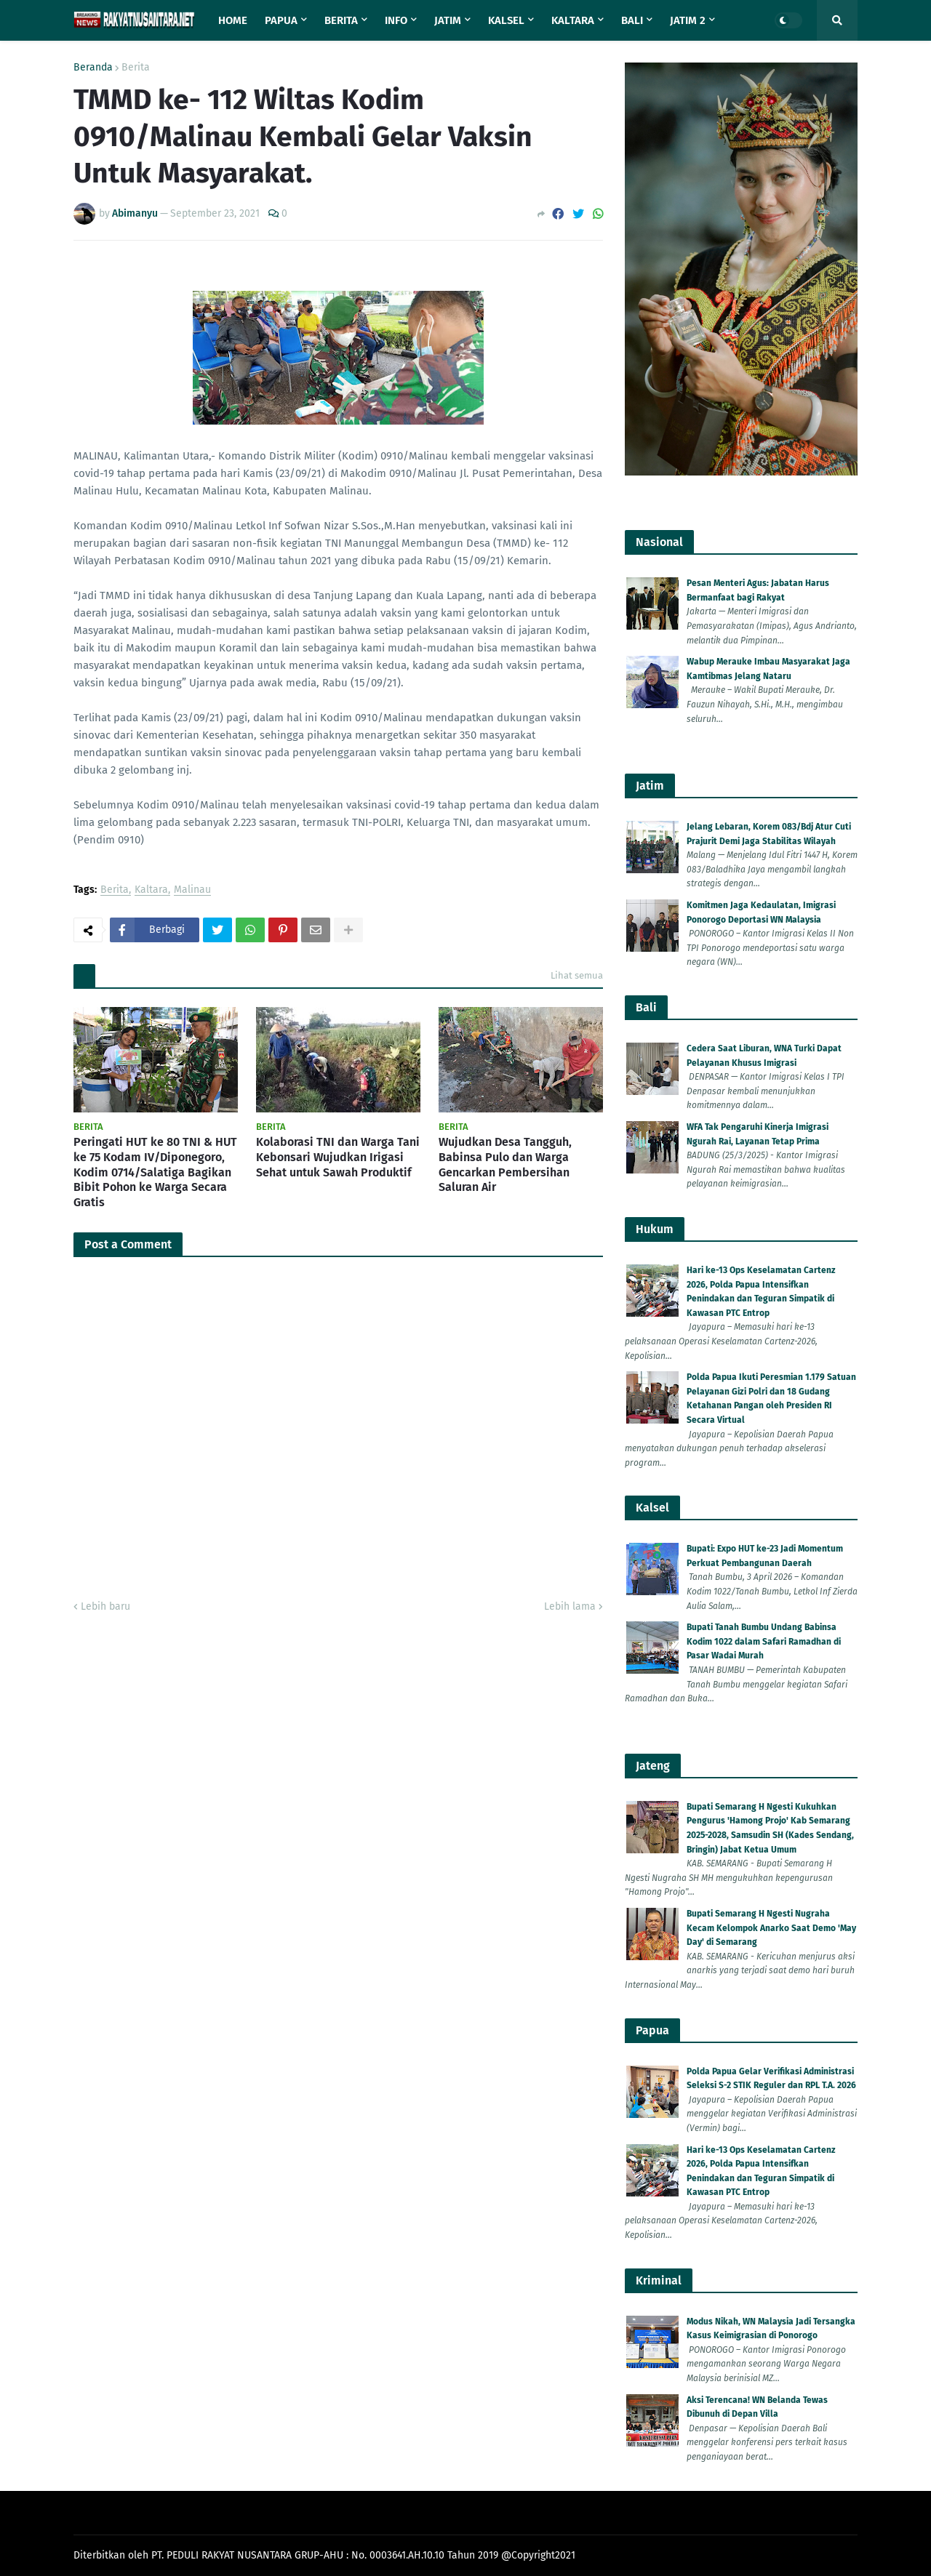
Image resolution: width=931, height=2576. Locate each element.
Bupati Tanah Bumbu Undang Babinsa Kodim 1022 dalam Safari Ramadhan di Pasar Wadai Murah (764, 1641)
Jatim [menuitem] (447, 20)
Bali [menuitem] (632, 20)
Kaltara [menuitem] (572, 20)
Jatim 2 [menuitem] (688, 20)
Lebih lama (570, 1606)
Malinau (192, 890)
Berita (135, 68)
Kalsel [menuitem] (506, 20)
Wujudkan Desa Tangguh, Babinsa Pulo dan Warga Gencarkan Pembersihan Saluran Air (505, 1164)
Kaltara (151, 890)
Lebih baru (105, 1606)
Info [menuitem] (396, 20)
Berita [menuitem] (341, 20)
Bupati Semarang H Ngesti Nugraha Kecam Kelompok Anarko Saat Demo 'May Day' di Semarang (771, 1928)
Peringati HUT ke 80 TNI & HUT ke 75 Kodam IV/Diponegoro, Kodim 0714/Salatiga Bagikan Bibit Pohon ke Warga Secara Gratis (155, 1172)
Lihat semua (577, 975)
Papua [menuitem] (281, 20)
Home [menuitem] (232, 20)
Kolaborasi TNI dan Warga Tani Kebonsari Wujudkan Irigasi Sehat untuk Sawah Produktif (338, 1157)
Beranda (93, 68)
